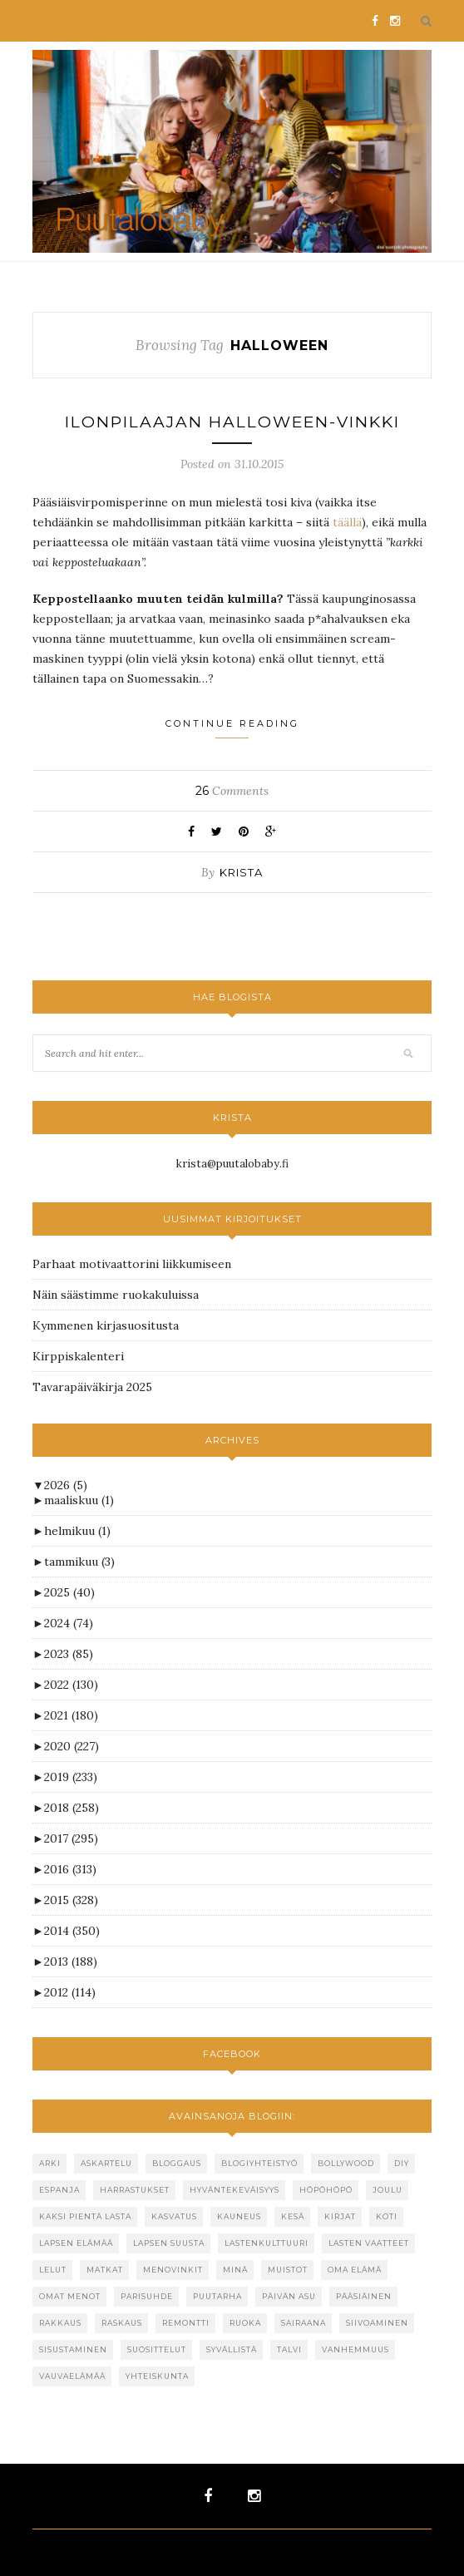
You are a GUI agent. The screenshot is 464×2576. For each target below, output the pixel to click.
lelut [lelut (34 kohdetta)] (53, 2269)
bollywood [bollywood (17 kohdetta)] (346, 2163)
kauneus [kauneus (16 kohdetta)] (239, 2216)
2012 (70, 1992)
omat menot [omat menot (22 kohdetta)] (70, 2296)
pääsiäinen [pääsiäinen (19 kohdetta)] (364, 2296)
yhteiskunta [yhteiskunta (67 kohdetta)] (157, 2376)
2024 (68, 1623)
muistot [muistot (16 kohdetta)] (288, 2269)
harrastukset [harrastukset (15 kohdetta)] (135, 2189)
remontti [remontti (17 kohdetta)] (186, 2322)
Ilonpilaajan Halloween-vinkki (232, 422)
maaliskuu (79, 1500)
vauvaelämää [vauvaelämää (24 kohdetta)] (72, 2376)
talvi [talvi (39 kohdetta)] (289, 2349)
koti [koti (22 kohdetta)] (386, 2216)
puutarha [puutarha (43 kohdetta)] (217, 2296)
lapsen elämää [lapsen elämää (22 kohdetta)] (76, 2243)
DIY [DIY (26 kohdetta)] (401, 2163)
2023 (68, 1653)
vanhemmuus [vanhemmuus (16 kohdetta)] (355, 2349)
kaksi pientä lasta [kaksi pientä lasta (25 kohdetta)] (85, 2216)
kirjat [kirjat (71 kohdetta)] (340, 2216)
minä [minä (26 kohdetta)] (235, 2269)
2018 (71, 1807)
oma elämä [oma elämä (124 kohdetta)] (355, 2269)
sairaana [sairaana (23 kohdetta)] (303, 2322)
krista (241, 872)
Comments (232, 790)
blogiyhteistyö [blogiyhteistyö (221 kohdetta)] (259, 2163)
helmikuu (77, 1530)
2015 (71, 1900)
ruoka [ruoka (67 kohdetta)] (245, 2322)
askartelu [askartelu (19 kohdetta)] (106, 2163)
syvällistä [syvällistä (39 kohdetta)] (231, 2349)
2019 (70, 1776)
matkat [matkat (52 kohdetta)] (104, 2269)
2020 (71, 1746)
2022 (71, 1684)
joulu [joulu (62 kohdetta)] (387, 2189)
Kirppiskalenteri (78, 1356)
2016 (70, 1869)
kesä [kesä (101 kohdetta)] (292, 2216)
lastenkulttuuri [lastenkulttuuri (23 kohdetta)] (267, 2243)
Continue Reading (232, 728)
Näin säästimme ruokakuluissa (115, 1294)
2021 (71, 1715)
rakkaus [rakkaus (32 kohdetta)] (60, 2322)
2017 (71, 1838)
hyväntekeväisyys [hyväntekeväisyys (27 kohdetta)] (234, 2189)
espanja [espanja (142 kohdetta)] (59, 2189)
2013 (70, 1961)
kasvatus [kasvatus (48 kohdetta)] (174, 2216)
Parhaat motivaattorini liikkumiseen (131, 1263)
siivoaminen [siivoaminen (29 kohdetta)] (377, 2322)
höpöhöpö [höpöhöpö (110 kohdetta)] (326, 2189)
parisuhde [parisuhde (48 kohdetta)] (147, 2296)
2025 (69, 1592)
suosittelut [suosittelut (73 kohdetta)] (156, 2349)
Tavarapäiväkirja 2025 (92, 1386)
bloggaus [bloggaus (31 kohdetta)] (176, 2163)
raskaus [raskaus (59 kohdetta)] (121, 2322)
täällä (347, 522)
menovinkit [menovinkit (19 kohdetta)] (173, 2269)
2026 (65, 1485)
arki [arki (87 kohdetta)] (50, 2163)
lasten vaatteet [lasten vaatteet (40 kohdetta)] (368, 2243)
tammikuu (79, 1561)
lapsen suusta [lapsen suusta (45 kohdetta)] (169, 2243)
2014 (72, 1930)
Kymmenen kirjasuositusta (105, 1325)
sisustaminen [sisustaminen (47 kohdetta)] (73, 2349)
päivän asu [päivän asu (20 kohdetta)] (289, 2296)
